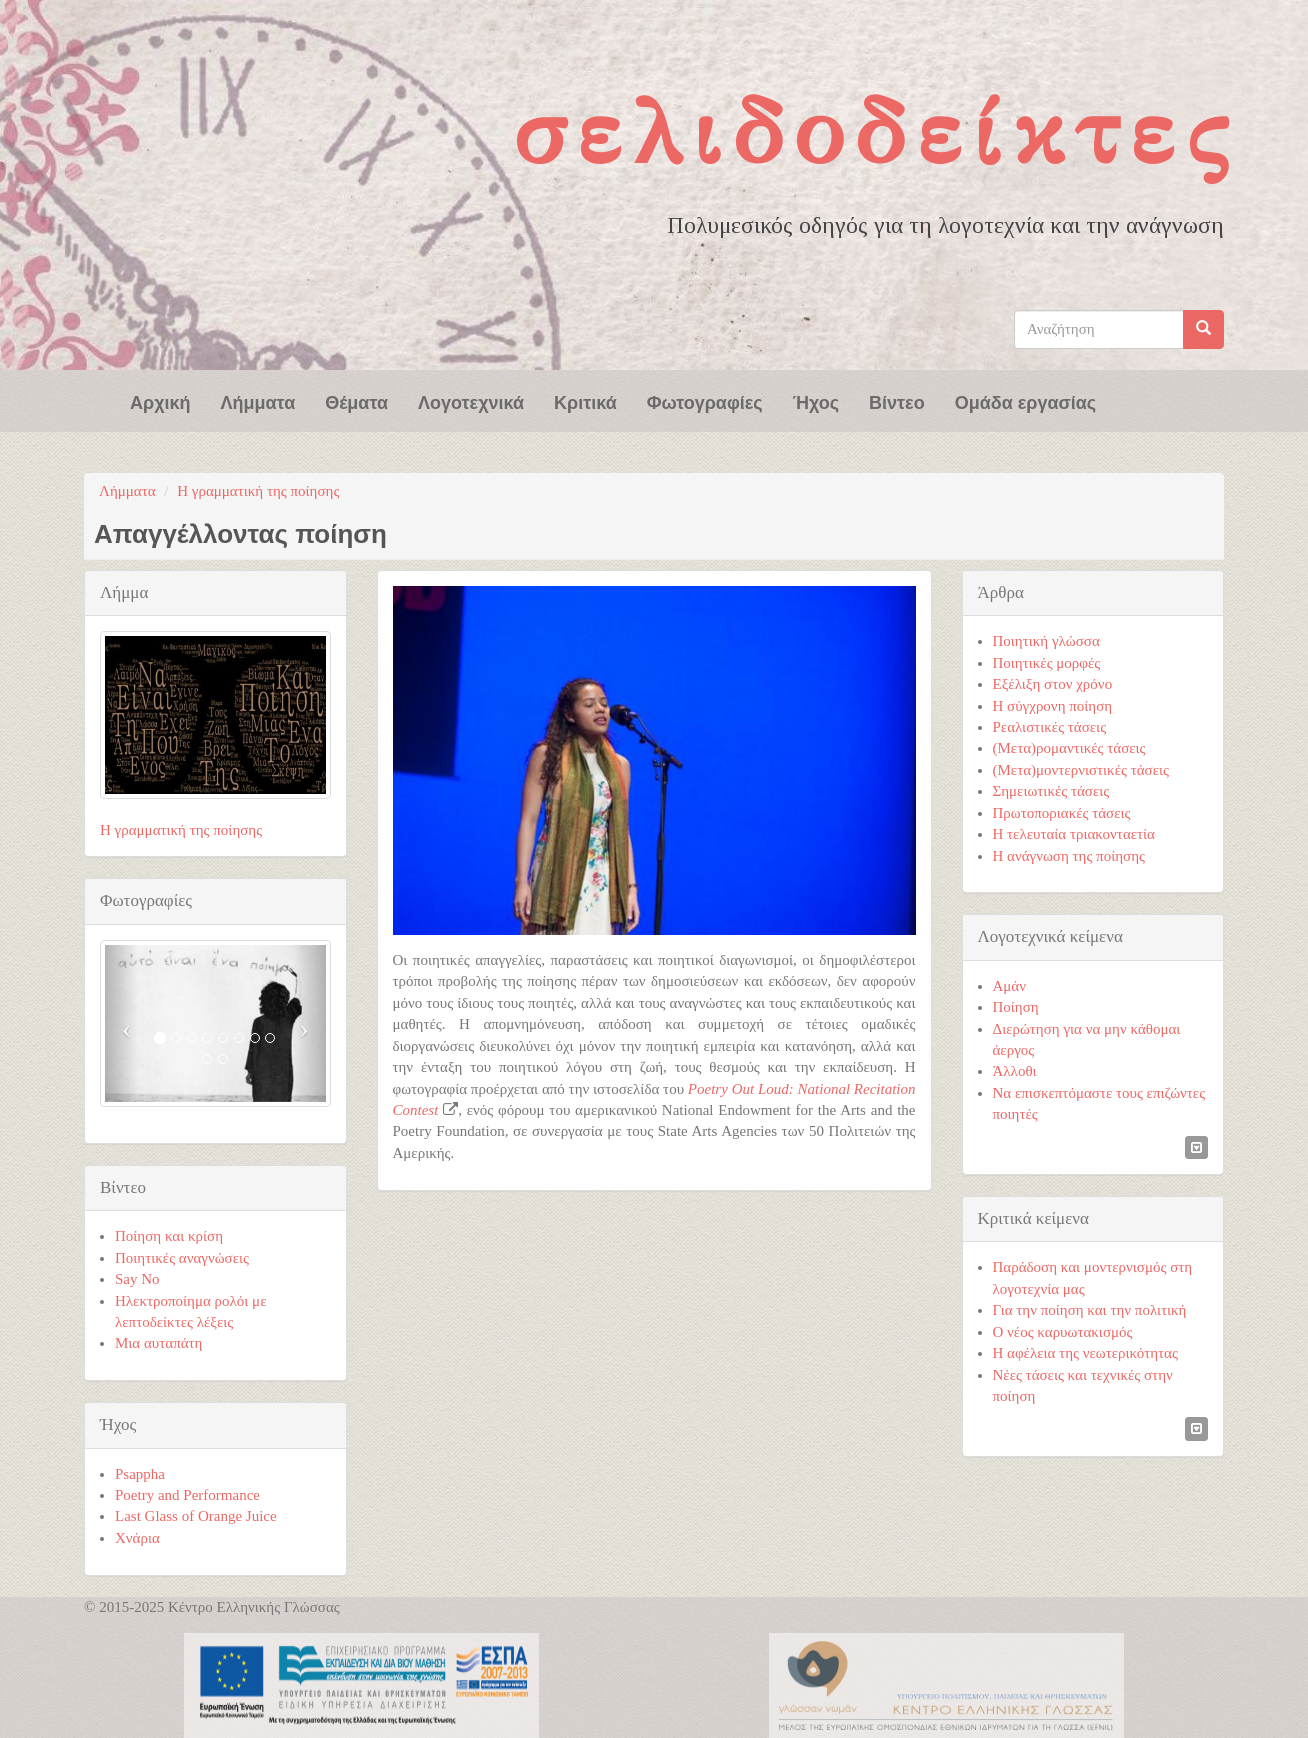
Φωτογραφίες (705, 401)
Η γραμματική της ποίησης (258, 491)
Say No (137, 1279)
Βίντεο (897, 401)
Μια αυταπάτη (158, 1343)
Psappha (140, 1474)
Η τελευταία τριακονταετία (1074, 834)
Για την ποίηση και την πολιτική (1090, 1310)
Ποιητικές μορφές (1047, 663)
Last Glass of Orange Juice (196, 1516)
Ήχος (816, 401)
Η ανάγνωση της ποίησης (1069, 856)
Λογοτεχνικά (471, 401)
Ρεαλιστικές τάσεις (1050, 727)
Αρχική (160, 401)
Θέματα (356, 401)
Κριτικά (585, 401)
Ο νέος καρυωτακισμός (1063, 1332)
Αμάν (1010, 986)
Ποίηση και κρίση (169, 1236)
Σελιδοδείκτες (876, 131)
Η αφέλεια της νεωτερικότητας (1085, 1353)
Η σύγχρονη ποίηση (1053, 706)
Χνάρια (137, 1538)
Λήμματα (258, 401)
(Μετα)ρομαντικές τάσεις (1069, 748)
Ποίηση (1016, 1007)
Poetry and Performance (187, 1495)
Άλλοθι (1015, 1071)
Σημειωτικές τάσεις (1051, 791)
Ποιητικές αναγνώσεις (182, 1258)
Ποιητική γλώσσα (1046, 641)
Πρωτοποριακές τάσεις (1062, 813)
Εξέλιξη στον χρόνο (1053, 684)
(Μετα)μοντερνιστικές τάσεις (1081, 770)
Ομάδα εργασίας (1026, 401)
